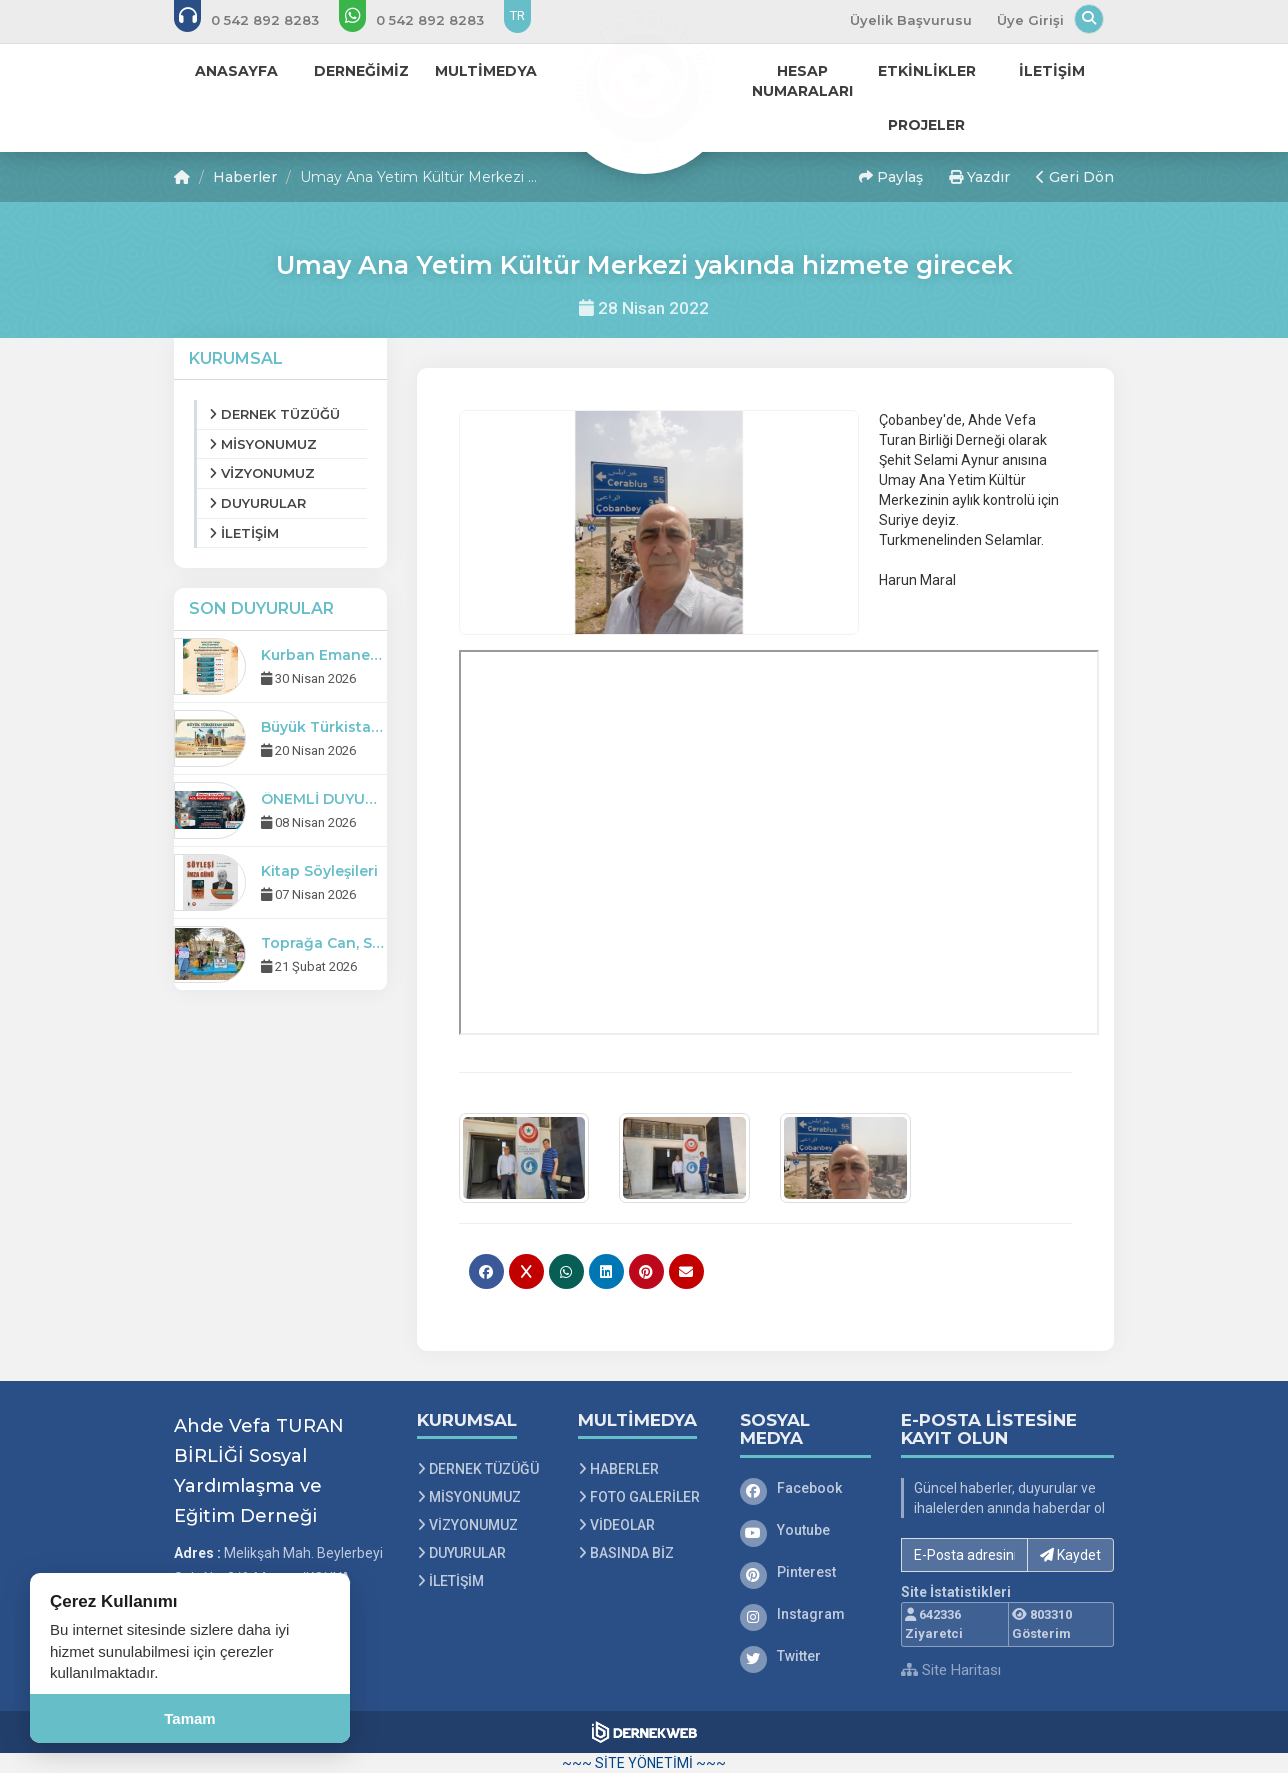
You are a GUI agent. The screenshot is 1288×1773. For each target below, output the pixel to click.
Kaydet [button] (1070, 1555)
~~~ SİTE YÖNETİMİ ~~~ (644, 1763)
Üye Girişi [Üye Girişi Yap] (1030, 20)
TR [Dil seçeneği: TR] (517, 15)
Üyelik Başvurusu (911, 20)
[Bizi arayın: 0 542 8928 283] (260, 20)
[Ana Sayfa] (644, 84)
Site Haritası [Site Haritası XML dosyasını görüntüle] (951, 1670)
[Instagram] (806, 1614)
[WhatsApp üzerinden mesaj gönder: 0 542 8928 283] (425, 20)
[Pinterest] (806, 1572)
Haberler (245, 177)
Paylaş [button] (891, 177)
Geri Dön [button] (1075, 177)
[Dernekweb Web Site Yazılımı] (644, 1732)
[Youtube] (806, 1530)
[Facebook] (806, 1488)
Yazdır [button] (979, 177)
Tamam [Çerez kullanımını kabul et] (189, 1718)
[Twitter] (806, 1656)
